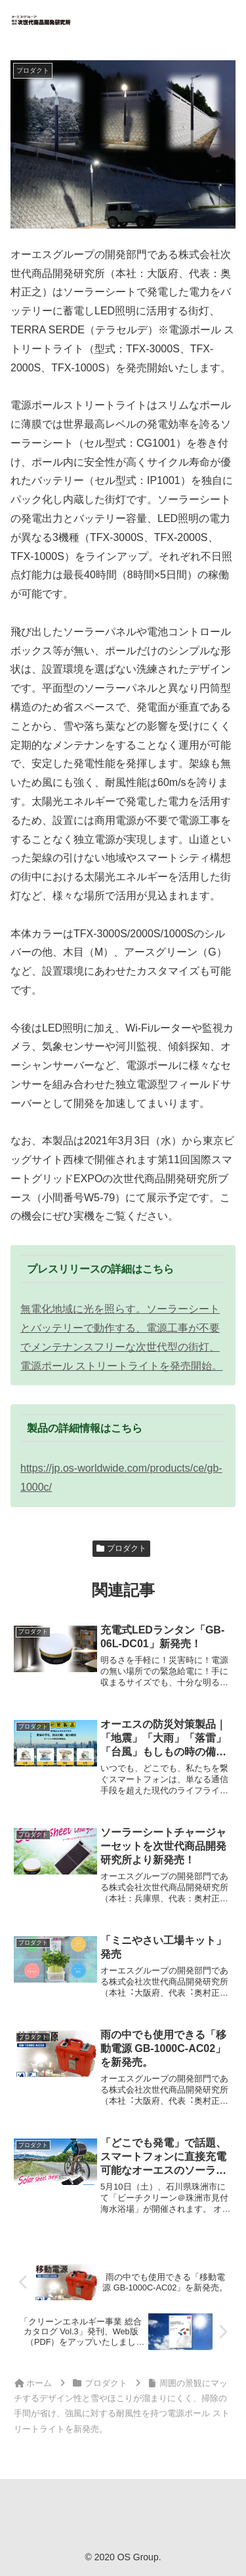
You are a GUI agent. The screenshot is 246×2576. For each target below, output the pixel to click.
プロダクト (121, 1548)
